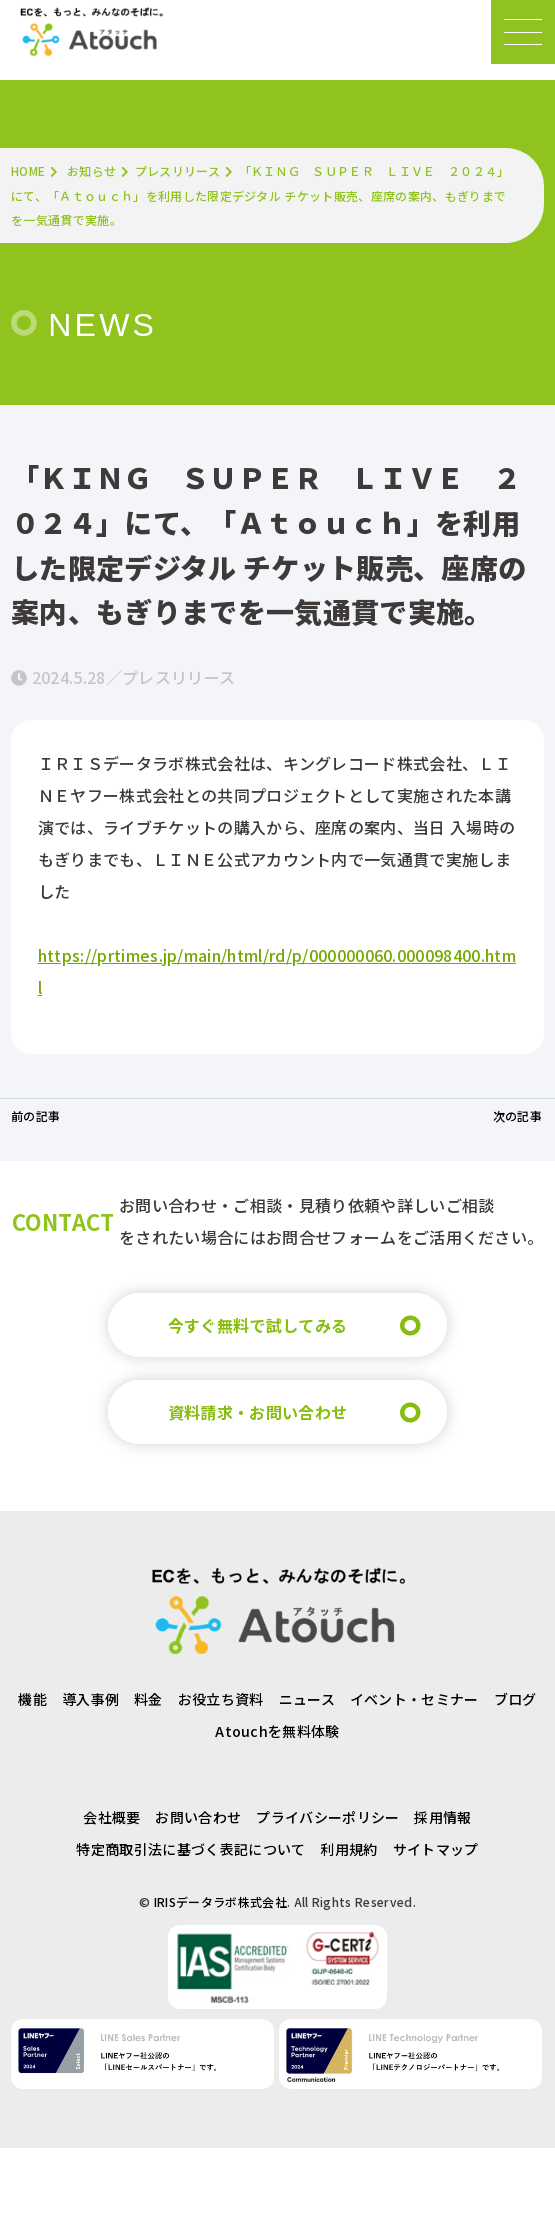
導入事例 (90, 1699)
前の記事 (35, 1115)
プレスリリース (177, 170)
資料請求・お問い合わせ (258, 1412)
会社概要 (111, 1817)
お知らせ (91, 170)
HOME (28, 170)
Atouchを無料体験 (277, 1731)
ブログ (515, 1699)
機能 (32, 1699)
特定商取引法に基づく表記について (190, 1849)
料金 (148, 1699)
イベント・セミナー (414, 1699)
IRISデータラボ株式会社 (220, 1901)
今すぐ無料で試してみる (258, 1325)
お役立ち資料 (221, 1699)
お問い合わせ (198, 1817)
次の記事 (517, 1115)
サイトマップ (436, 1849)
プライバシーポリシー (327, 1817)
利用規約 (348, 1849)
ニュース (307, 1699)
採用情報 (442, 1817)
